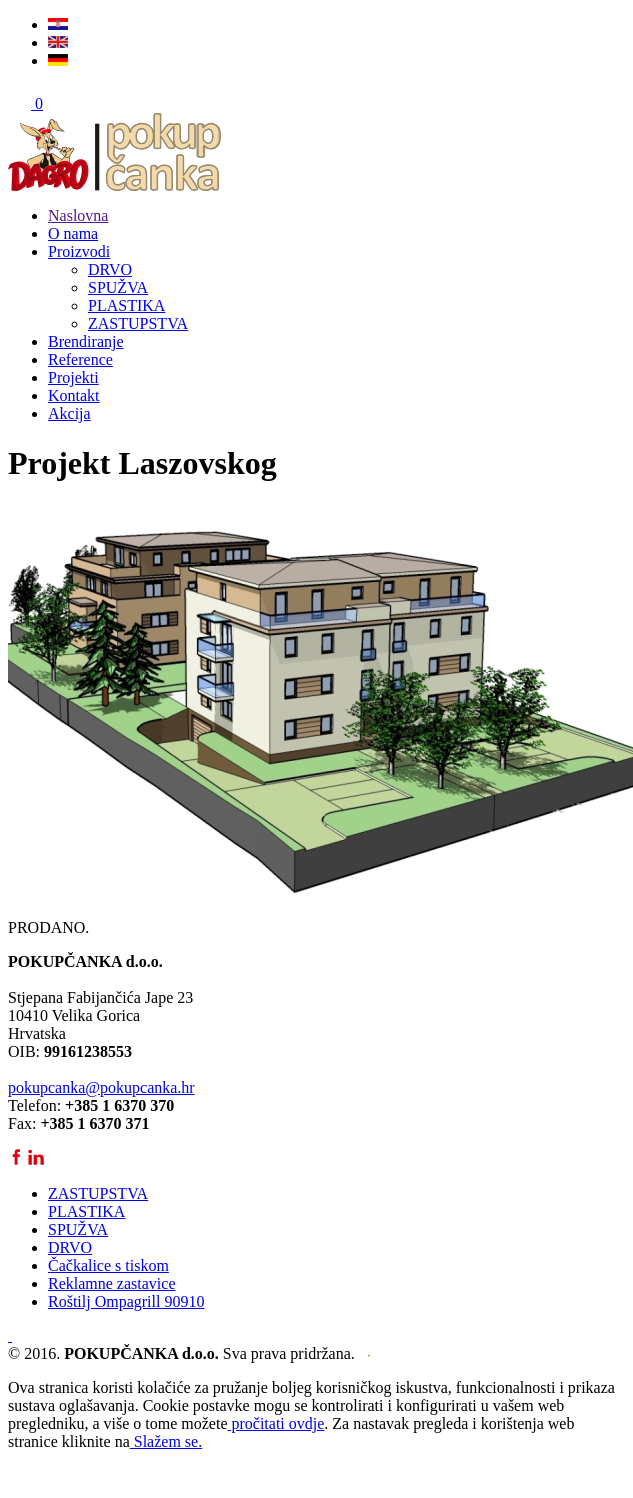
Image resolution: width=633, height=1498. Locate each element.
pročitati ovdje (275, 1423)
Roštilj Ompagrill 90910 (126, 1301)
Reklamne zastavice (112, 1283)
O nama (73, 233)
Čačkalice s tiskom (108, 1265)
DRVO (110, 269)
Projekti (73, 377)
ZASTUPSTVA (138, 323)
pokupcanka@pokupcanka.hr (101, 1087)
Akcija (69, 413)
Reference (80, 359)
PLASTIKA (126, 305)
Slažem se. (166, 1441)
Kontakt (74, 395)
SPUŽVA (118, 287)
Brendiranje (86, 341)
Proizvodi (79, 251)
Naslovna (78, 215)
